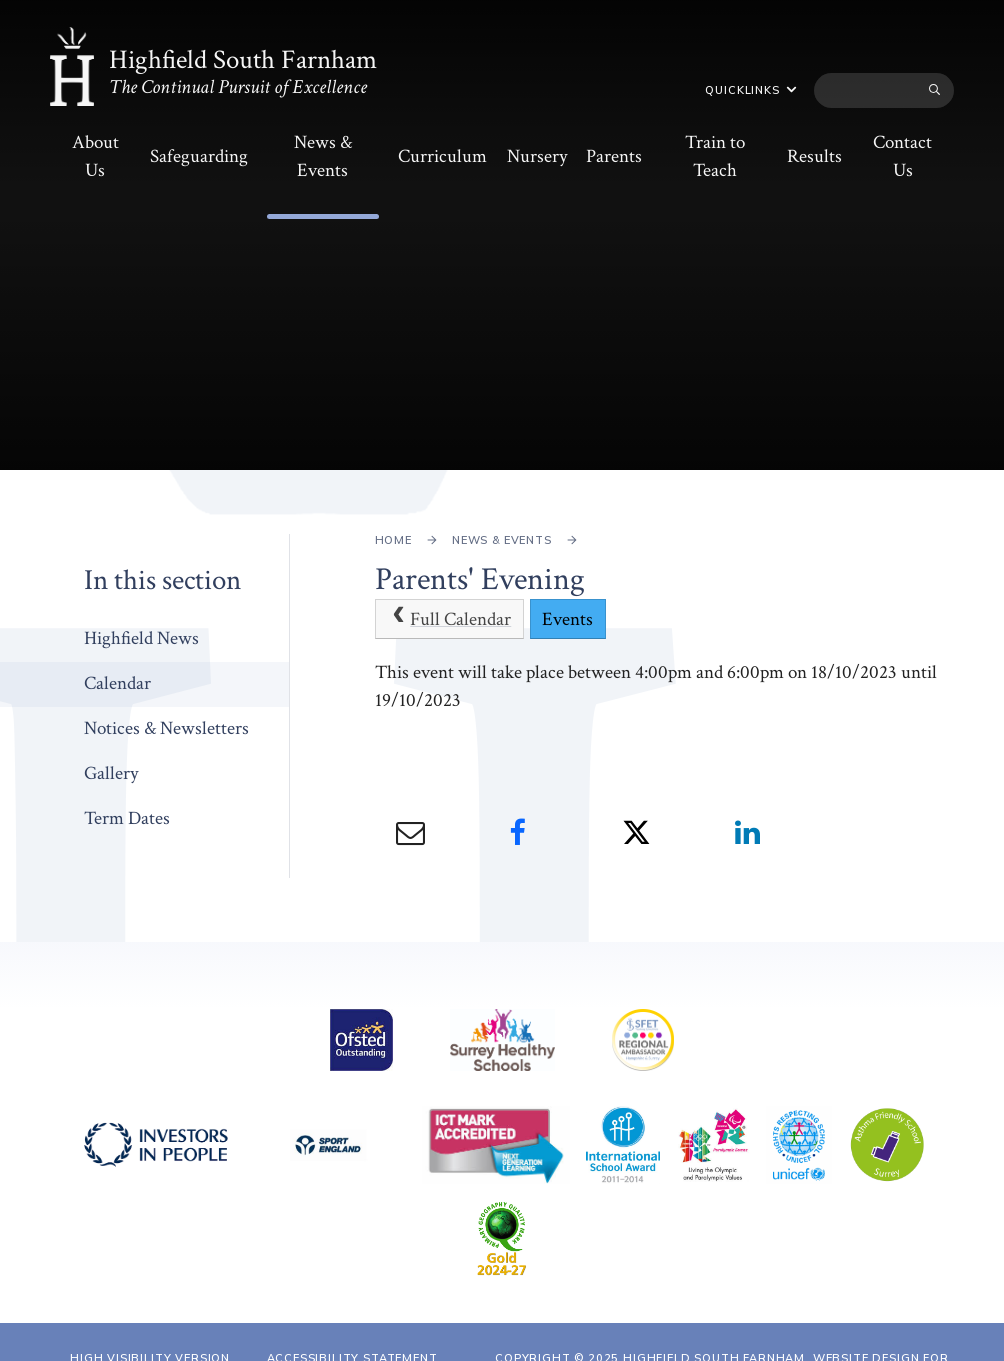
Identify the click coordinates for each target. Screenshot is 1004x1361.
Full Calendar (449, 619)
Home (393, 540)
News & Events (502, 540)
